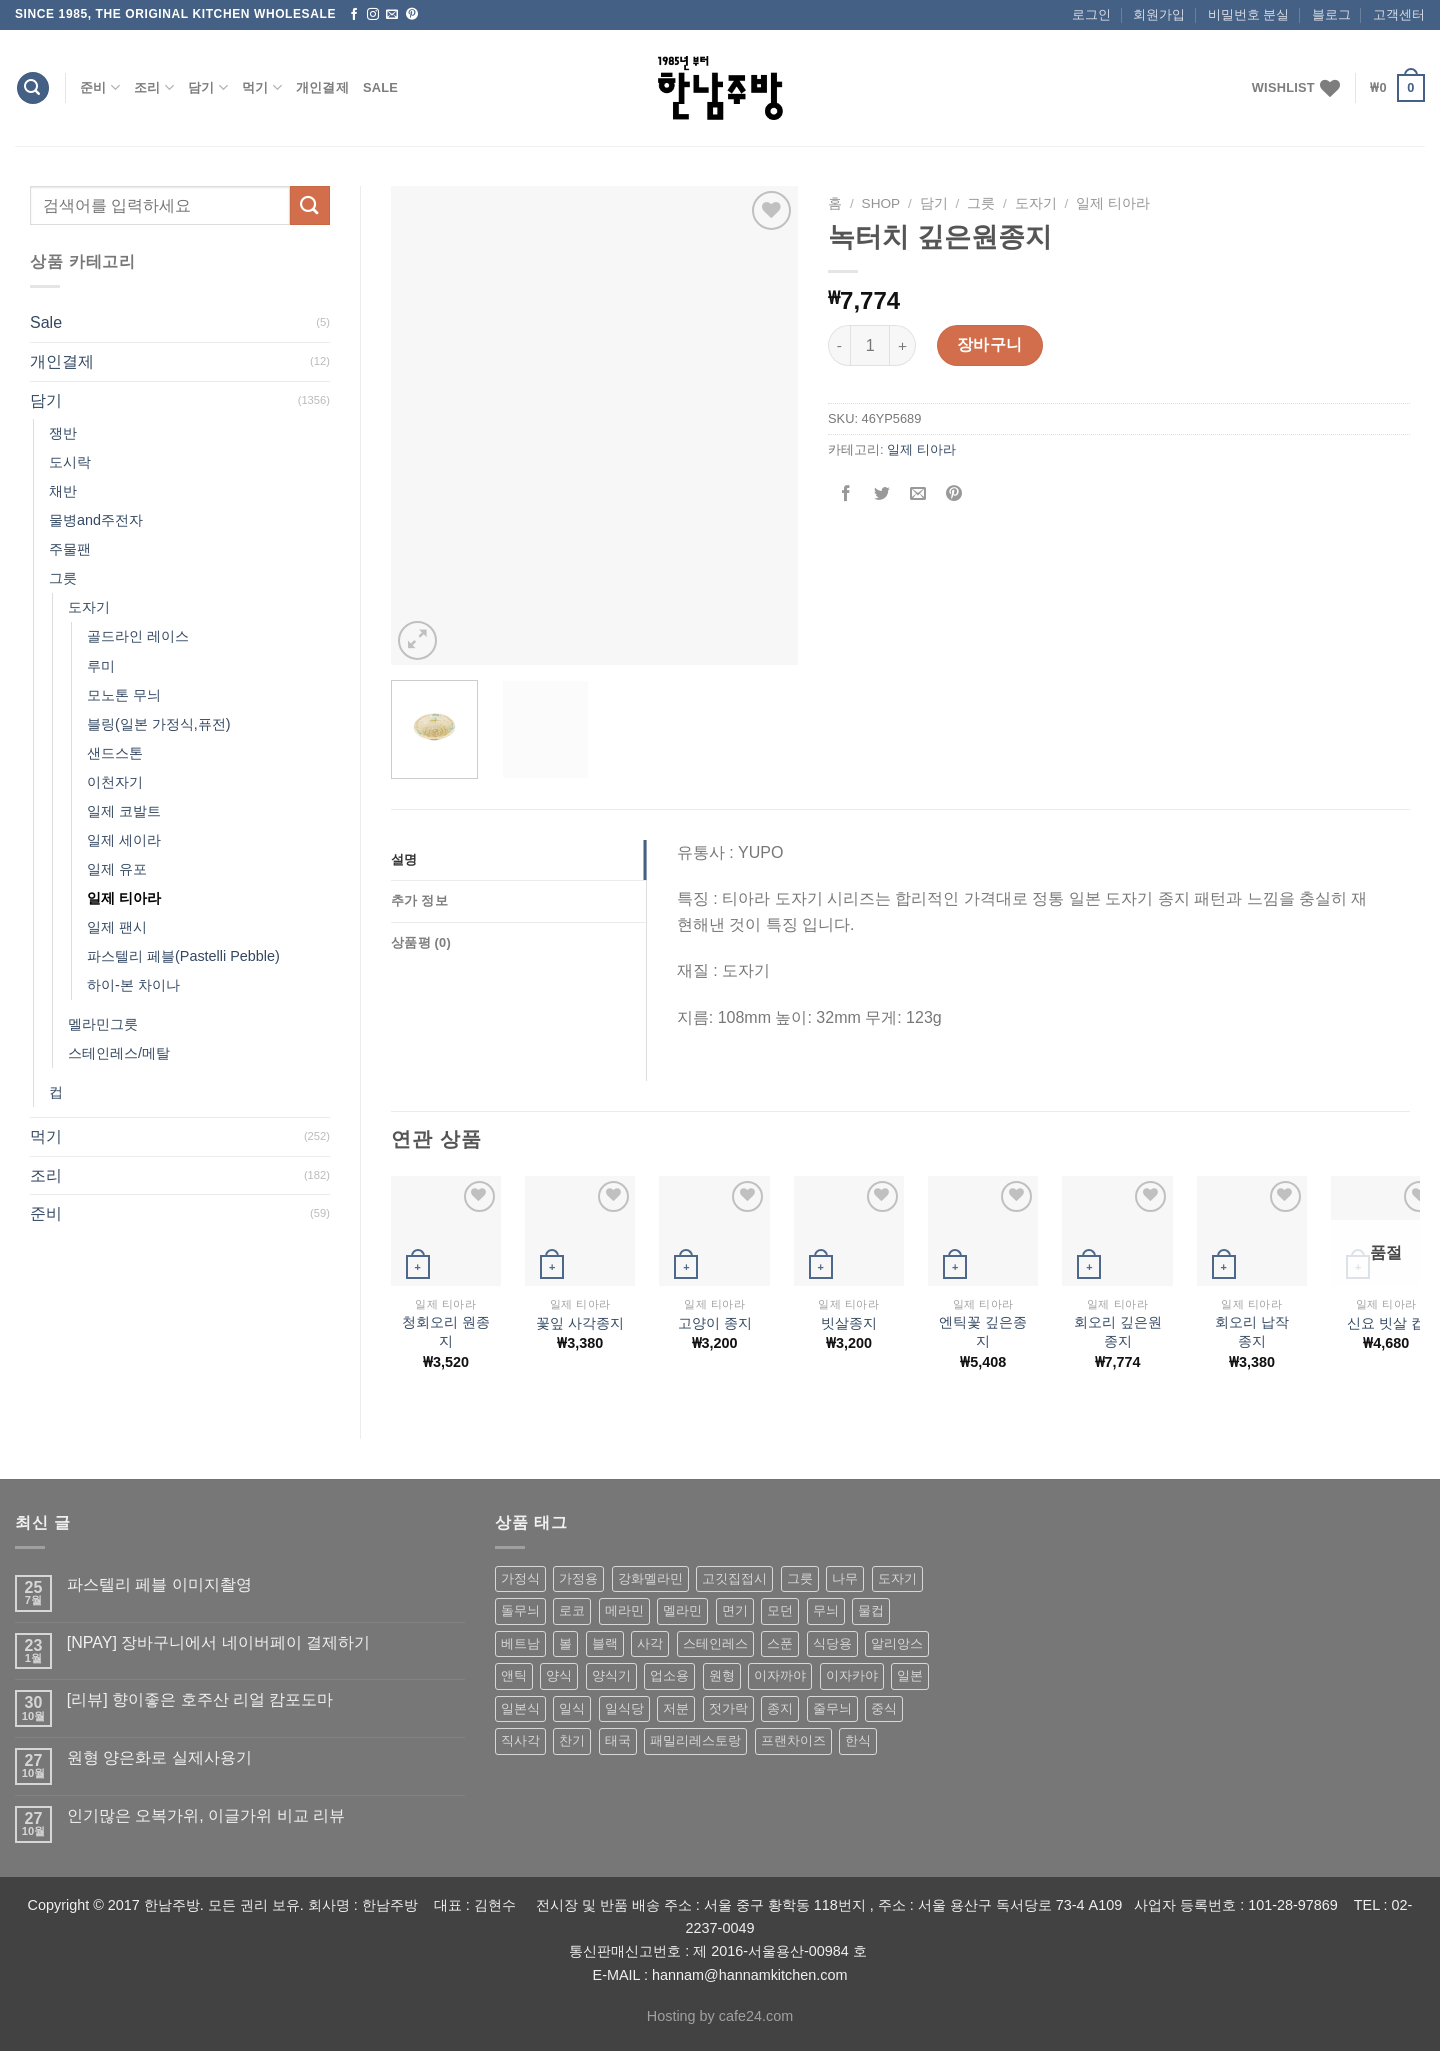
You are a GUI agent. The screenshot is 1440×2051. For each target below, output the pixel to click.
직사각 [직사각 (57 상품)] (520, 1740)
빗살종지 (849, 1323)
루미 (101, 666)
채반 (63, 491)
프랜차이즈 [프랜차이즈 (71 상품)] (793, 1740)
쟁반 (63, 433)
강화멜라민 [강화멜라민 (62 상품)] (650, 1578)
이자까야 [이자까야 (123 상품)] (780, 1675)
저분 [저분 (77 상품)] (676, 1708)
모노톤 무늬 (124, 695)
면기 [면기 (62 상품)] (735, 1610)
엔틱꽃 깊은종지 (983, 1331)
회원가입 (1159, 14)
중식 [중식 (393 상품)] (884, 1708)
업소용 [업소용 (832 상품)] (669, 1675)
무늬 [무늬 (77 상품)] (826, 1610)
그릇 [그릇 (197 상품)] (800, 1578)
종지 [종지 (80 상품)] (780, 1708)
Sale (380, 87)
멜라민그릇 (103, 1024)
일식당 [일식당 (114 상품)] (624, 1708)
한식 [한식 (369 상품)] (858, 1740)
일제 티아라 (124, 898)
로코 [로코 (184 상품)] (572, 1610)
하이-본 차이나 (133, 985)
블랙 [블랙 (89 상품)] (605, 1643)
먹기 (262, 87)
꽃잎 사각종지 (580, 1323)
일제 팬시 (117, 927)
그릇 (63, 578)
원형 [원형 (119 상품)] (722, 1675)
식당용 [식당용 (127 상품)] (832, 1643)
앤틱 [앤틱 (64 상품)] (514, 1675)
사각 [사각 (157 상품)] (650, 1643)
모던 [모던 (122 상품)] (780, 1610)
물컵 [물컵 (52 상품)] (871, 1610)
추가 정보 (419, 900)
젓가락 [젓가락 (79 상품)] (728, 1708)
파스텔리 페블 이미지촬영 (159, 1584)
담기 (208, 87)
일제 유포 (117, 869)
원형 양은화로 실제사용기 (159, 1757)
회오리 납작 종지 (1252, 1331)
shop (881, 203)
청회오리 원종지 (446, 1331)
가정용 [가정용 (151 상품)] (578, 1578)
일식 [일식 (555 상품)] (572, 1708)
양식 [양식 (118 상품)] (559, 1675)
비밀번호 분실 (1249, 14)
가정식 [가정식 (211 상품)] (520, 1578)
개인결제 (322, 87)
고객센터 (1399, 14)
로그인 (1091, 14)
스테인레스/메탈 (119, 1053)
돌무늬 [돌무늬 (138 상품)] (520, 1610)
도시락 (70, 462)
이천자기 (115, 782)
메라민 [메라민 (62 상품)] (624, 1610)
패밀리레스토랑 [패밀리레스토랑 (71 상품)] (695, 1740)
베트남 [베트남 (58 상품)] (520, 1643)
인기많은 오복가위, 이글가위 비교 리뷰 (206, 1815)
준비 (100, 87)
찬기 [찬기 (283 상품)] (572, 1740)
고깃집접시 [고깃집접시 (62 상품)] (734, 1578)
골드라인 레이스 (138, 636)
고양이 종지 (715, 1323)
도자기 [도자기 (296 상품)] (897, 1578)
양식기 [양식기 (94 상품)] (611, 1675)
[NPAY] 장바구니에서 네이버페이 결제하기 (218, 1642)
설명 (404, 859)
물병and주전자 (96, 520)
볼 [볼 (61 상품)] (565, 1643)
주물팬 (70, 549)
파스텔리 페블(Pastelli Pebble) (183, 956)
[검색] (33, 88)
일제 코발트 (124, 811)
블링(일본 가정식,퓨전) (159, 724)
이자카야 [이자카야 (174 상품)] (852, 1675)
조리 (154, 87)
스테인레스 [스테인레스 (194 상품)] (715, 1643)
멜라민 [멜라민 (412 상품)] (682, 1610)
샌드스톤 (115, 753)
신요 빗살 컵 (1386, 1323)
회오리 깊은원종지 (1118, 1331)
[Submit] (310, 205)
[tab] (518, 860)
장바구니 (990, 344)
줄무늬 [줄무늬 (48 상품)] (832, 1708)
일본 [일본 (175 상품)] (910, 1675)
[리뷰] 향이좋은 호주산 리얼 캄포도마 (200, 1699)
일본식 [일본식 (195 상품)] (520, 1708)
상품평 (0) (421, 942)
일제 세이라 (124, 840)
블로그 (1331, 14)
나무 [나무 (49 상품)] (845, 1578)
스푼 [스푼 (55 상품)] (780, 1643)
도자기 (89, 607)
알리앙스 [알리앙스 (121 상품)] (897, 1643)
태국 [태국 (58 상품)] (618, 1740)
